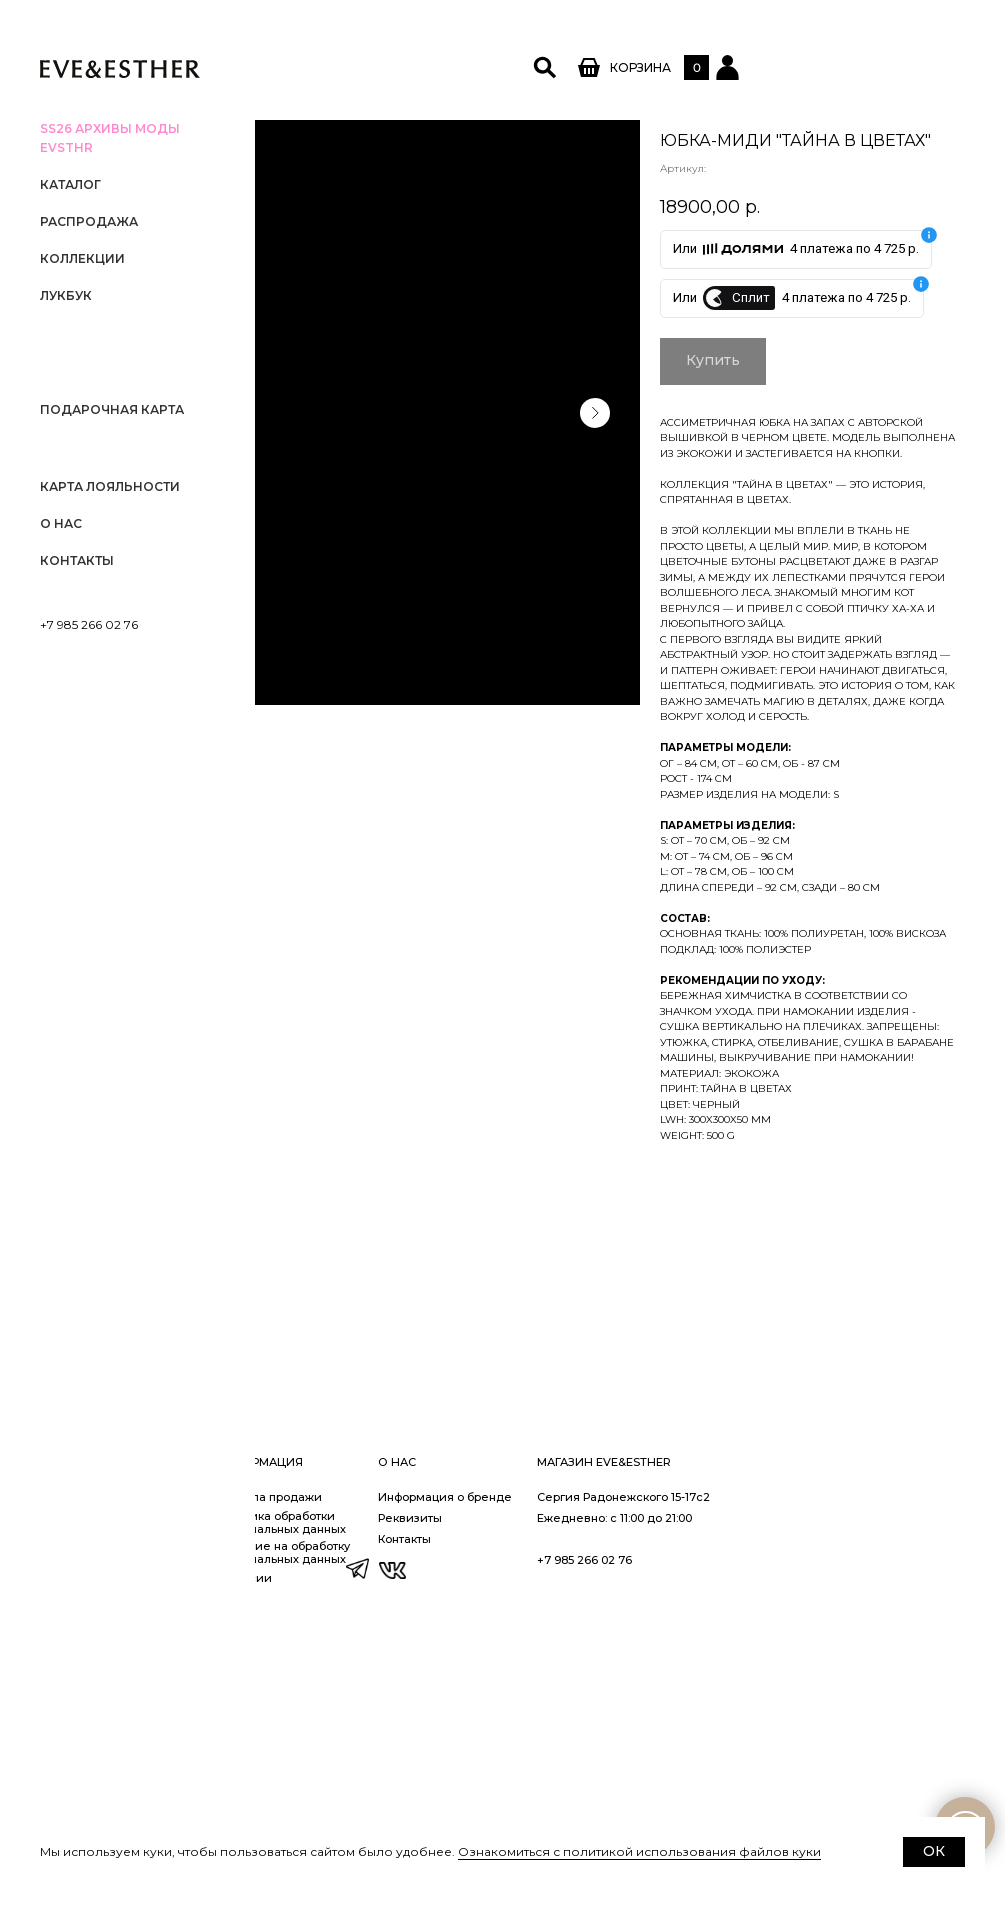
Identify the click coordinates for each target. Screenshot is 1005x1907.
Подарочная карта (112, 409)
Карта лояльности (110, 486)
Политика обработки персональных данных (535, 1789)
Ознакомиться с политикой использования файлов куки (639, 1851)
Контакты (77, 560)
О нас (61, 523)
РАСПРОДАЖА (89, 221)
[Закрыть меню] (230, 25)
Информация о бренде (700, 1764)
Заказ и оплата (350, 1785)
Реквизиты (665, 1785)
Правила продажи (523, 1764)
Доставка (334, 1806)
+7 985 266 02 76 (89, 624)
